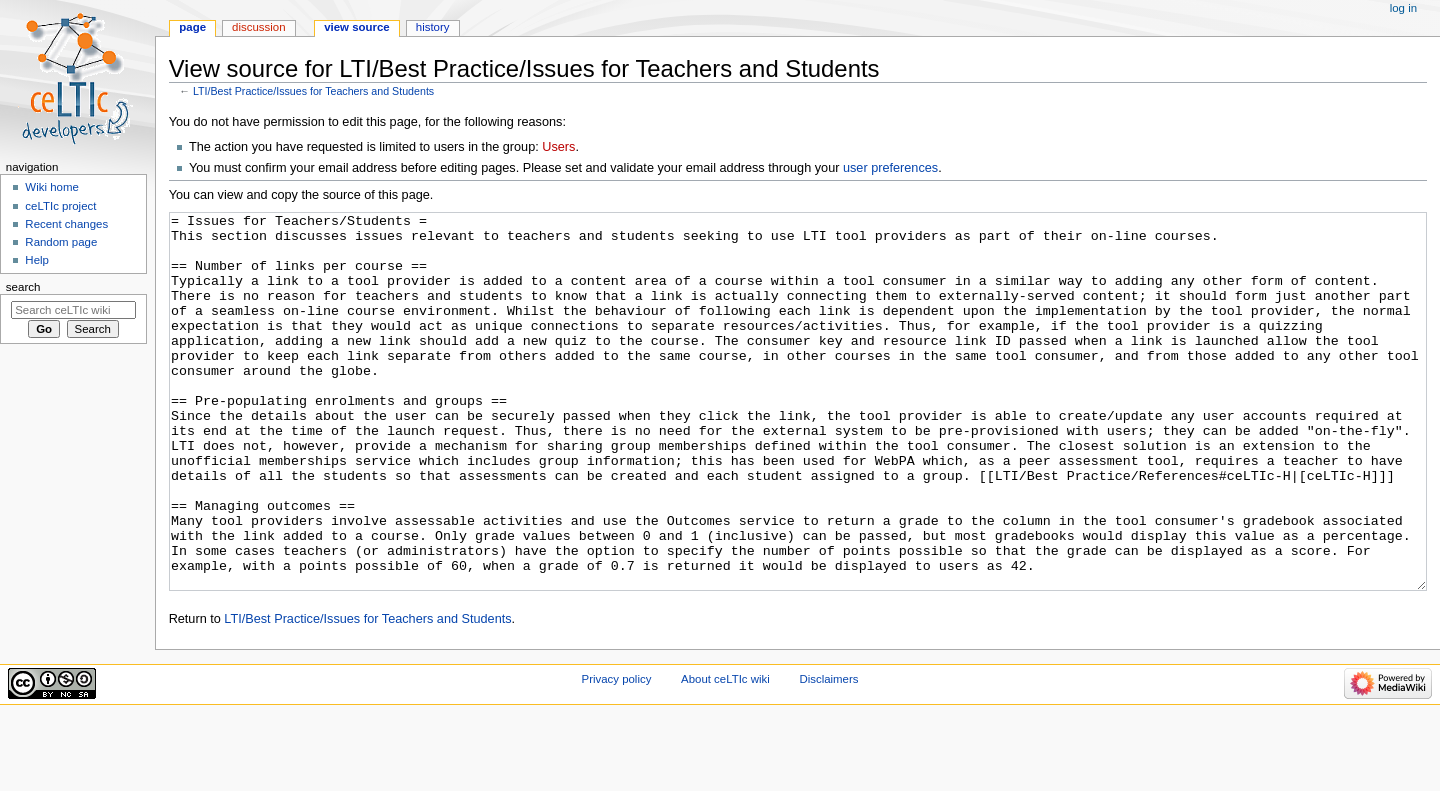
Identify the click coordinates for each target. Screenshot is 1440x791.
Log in (1403, 8)
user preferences (890, 168)
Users (558, 147)
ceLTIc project (60, 206)
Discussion (258, 27)
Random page (61, 242)
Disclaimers (828, 754)
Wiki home (51, 187)
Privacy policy (617, 754)
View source (357, 27)
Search (23, 287)
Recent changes (66, 224)
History (433, 27)
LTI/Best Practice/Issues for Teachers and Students (313, 91)
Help (37, 260)
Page (192, 27)
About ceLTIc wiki (725, 754)
